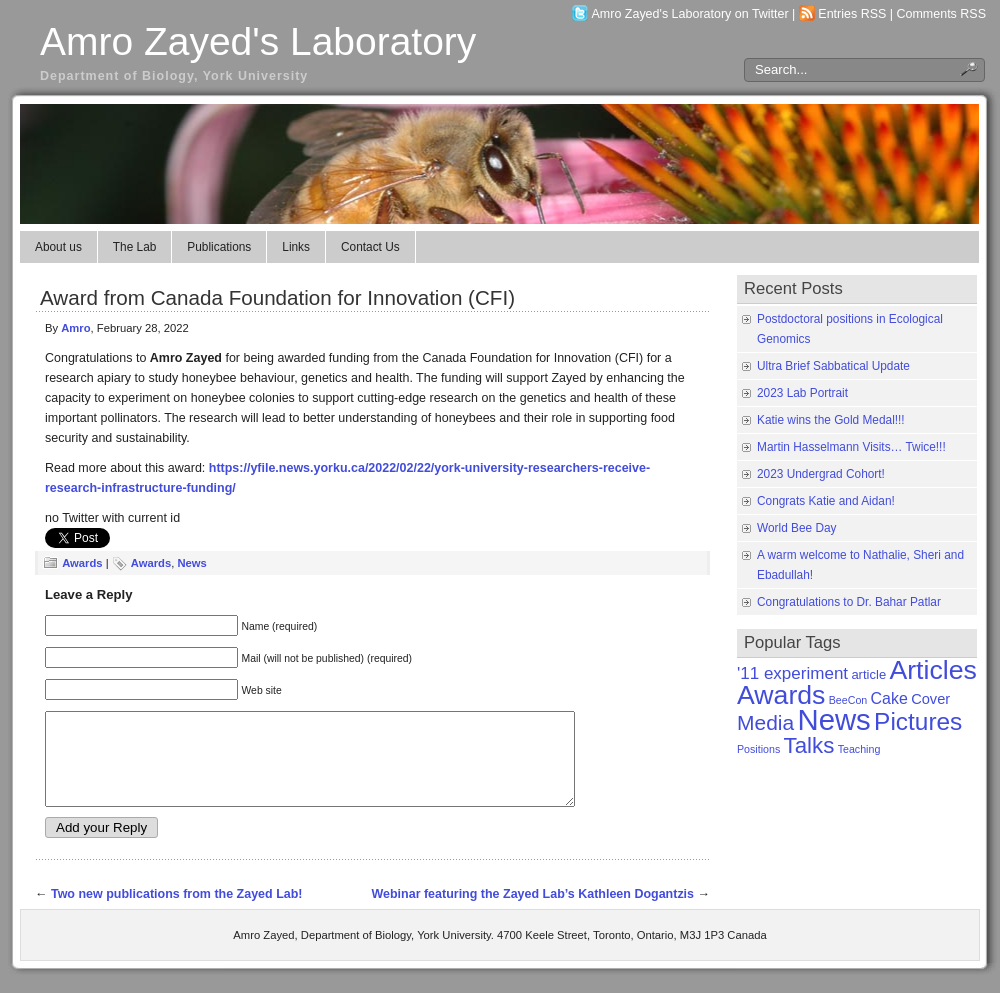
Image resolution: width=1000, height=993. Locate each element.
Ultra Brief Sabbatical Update (833, 366)
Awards (82, 563)
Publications (219, 247)
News (191, 563)
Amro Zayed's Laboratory (258, 41)
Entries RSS (852, 14)
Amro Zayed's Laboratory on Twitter (690, 14)
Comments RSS (942, 14)
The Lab (135, 247)
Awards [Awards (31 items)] (781, 695)
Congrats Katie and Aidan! (826, 501)
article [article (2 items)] (868, 674)
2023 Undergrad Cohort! (821, 474)
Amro (75, 328)
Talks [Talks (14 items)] (809, 745)
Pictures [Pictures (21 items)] (918, 721)
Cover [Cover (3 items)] (930, 699)
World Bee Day (797, 528)
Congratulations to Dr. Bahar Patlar (849, 602)
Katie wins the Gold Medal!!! (831, 420)
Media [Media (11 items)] (765, 722)
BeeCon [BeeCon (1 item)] (848, 700)
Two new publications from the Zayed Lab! (177, 912)
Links (296, 247)
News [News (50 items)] (833, 719)
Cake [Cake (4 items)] (889, 698)
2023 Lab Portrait (802, 393)
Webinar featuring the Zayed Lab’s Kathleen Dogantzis (532, 912)
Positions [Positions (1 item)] (758, 749)
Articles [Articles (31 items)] (932, 670)
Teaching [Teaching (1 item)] (859, 749)
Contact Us (370, 247)
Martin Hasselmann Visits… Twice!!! (851, 447)
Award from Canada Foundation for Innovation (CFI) (277, 297)
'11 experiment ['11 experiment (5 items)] (792, 673)
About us (58, 247)
